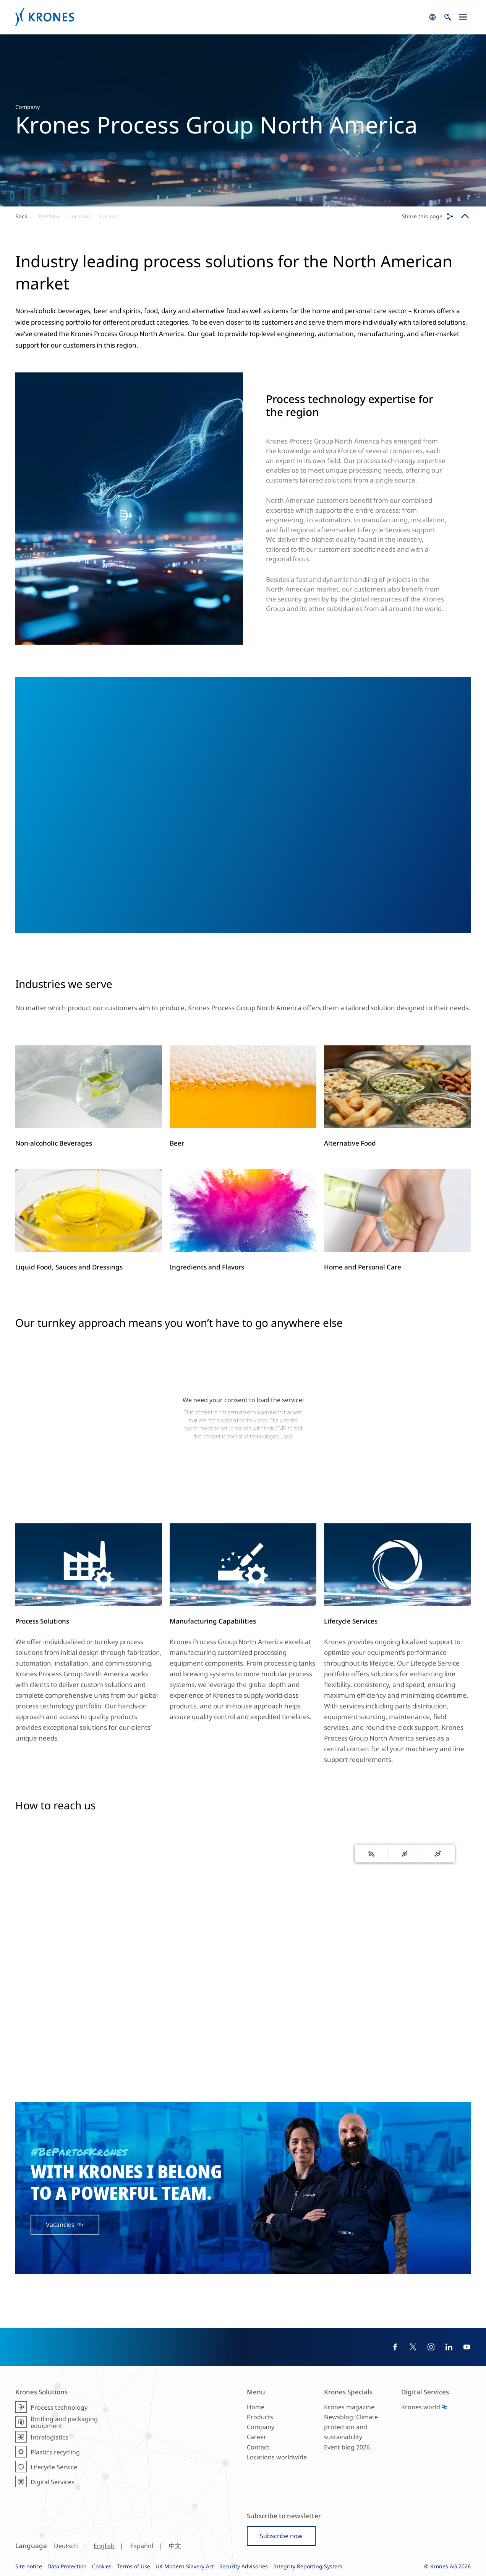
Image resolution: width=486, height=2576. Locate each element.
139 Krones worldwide (243, 2033)
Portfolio (49, 216)
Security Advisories (243, 2566)
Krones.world (420, 2407)
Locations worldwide (277, 2457)
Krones (220, 17)
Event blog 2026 (347, 2447)
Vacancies (61, 2224)
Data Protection (67, 2566)
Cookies (102, 2566)
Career (108, 216)
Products (260, 2417)
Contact (258, 2447)
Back (21, 216)
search (432, 17)
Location (80, 216)
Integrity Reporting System (307, 2566)
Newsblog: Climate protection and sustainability (351, 2427)
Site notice (28, 2566)
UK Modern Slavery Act (185, 2566)
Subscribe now (281, 2536)
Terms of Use (133, 2566)
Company (260, 2427)
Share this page (422, 216)
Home (255, 2407)
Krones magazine (349, 2407)
